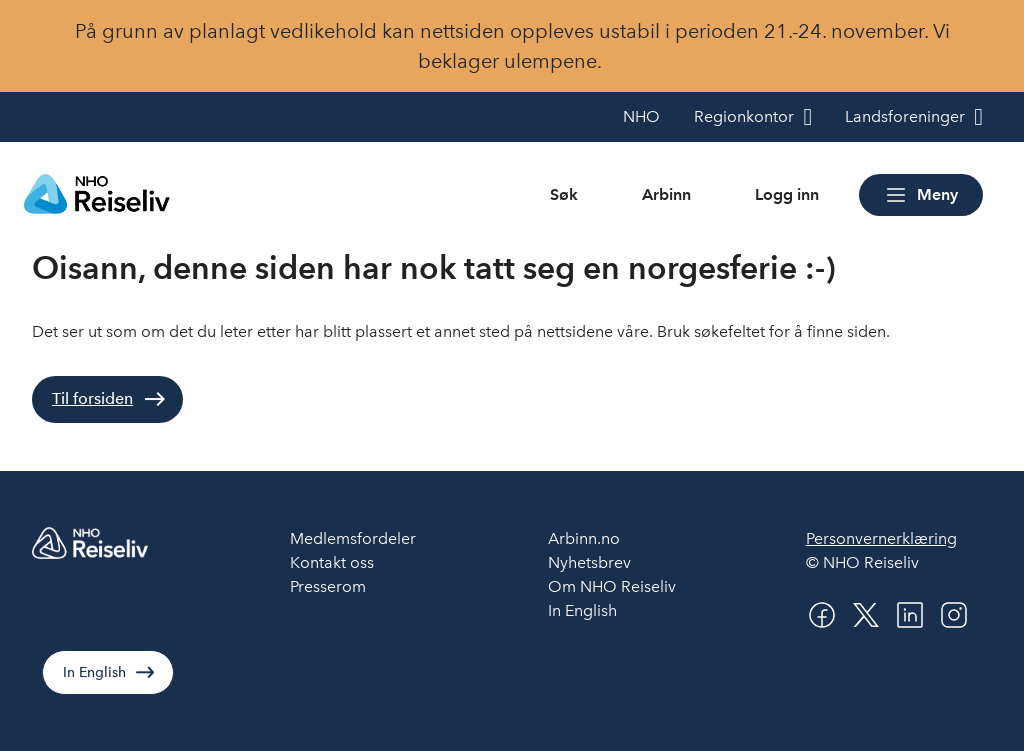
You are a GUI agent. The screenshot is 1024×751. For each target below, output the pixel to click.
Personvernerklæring (881, 538)
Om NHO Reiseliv (612, 586)
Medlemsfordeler (353, 538)
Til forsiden (92, 398)
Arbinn (666, 194)
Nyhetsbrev (589, 562)
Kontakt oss (332, 562)
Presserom (328, 586)
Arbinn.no (584, 538)
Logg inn (787, 194)
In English (94, 672)
